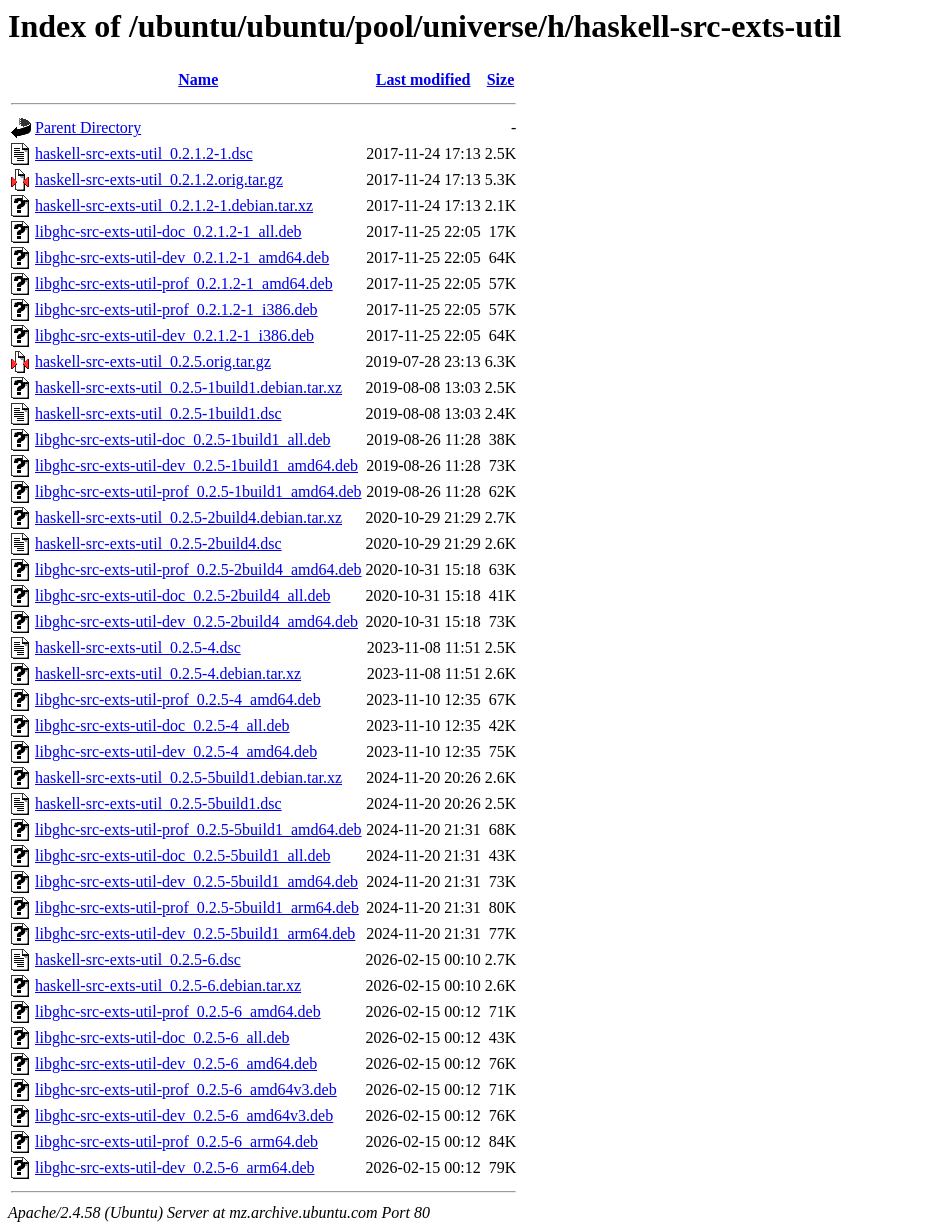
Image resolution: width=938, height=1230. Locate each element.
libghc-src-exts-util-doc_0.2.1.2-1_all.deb (168, 231)
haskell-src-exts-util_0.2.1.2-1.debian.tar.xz (174, 205)
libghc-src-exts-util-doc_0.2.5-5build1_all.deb (182, 855)
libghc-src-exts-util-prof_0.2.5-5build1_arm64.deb (197, 907)
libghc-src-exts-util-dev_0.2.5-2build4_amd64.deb (196, 621)
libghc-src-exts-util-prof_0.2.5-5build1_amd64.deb (198, 829)
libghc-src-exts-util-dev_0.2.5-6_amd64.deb (176, 1063)
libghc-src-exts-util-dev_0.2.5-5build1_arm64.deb (195, 933)
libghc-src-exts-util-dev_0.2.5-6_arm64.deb (174, 1167)
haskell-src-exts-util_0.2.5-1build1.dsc (158, 413)
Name (198, 79)
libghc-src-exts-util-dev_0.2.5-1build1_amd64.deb (196, 465)
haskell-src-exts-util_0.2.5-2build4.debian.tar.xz (188, 517)
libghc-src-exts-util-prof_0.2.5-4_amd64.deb (178, 699)
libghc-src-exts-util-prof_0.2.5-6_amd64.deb (178, 1011)
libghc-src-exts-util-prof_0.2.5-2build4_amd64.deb (198, 569)
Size (501, 79)
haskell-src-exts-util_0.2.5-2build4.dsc (158, 543)
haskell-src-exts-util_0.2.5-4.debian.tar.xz (168, 673)
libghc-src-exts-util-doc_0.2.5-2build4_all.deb (182, 595)
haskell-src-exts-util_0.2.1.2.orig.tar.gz (159, 179)
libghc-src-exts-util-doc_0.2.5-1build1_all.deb (182, 439)
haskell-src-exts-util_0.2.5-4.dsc (138, 647)
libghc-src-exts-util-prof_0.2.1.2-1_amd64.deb (184, 283)
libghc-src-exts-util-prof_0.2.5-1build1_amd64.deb (198, 491)
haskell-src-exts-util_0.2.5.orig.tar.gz (153, 361)
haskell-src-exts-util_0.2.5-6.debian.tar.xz (168, 985)
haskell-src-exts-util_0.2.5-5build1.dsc (158, 803)
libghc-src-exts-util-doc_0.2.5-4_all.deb (162, 725)
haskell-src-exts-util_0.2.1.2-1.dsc (144, 153)
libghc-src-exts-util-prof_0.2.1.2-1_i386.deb (176, 309)
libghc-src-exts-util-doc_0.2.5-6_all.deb (162, 1037)
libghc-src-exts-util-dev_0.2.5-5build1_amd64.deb (196, 881)
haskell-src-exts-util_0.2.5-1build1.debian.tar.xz (188, 387)
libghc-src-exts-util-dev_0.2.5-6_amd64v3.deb (184, 1115)
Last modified (423, 79)
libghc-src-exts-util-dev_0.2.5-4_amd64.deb (176, 751)
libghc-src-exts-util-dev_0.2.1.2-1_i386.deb (174, 335)
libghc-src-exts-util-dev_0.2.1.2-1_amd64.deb (182, 257)
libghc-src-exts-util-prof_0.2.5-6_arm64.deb (176, 1141)
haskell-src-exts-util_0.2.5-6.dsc (138, 959)
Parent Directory (88, 127)
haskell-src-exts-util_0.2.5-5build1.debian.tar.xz (188, 777)
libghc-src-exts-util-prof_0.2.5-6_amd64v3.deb (186, 1089)
